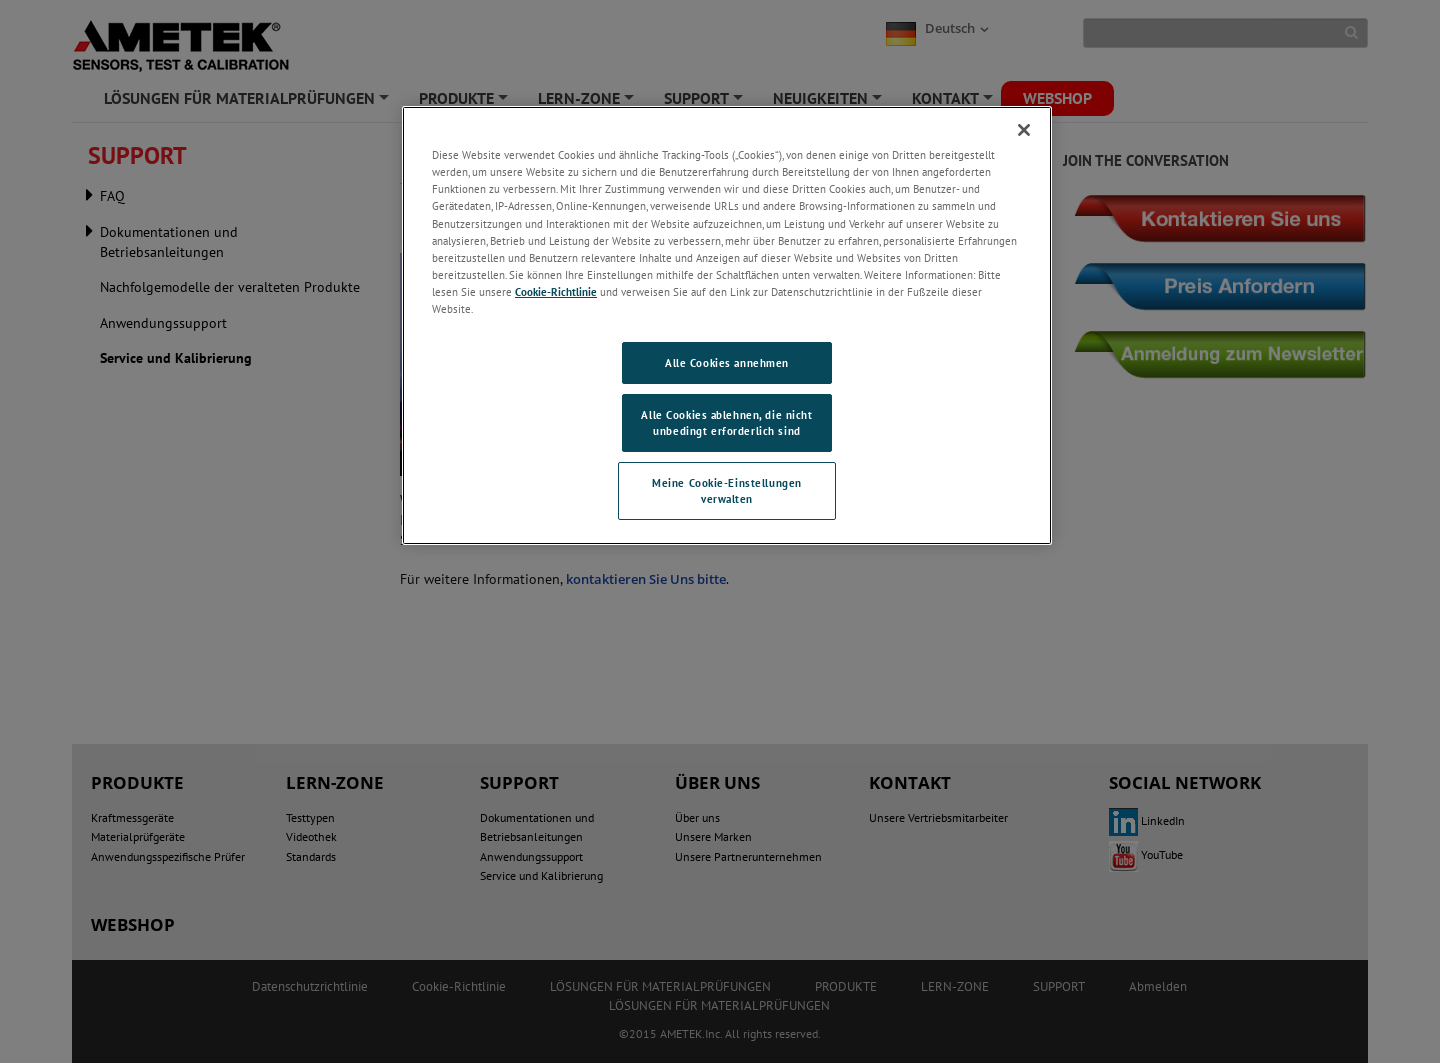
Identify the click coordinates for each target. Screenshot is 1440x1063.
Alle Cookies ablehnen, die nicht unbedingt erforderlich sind (726, 422)
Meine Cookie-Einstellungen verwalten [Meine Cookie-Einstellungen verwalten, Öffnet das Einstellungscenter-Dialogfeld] (727, 490)
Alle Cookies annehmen (727, 362)
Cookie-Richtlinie (556, 291)
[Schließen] (1024, 130)
